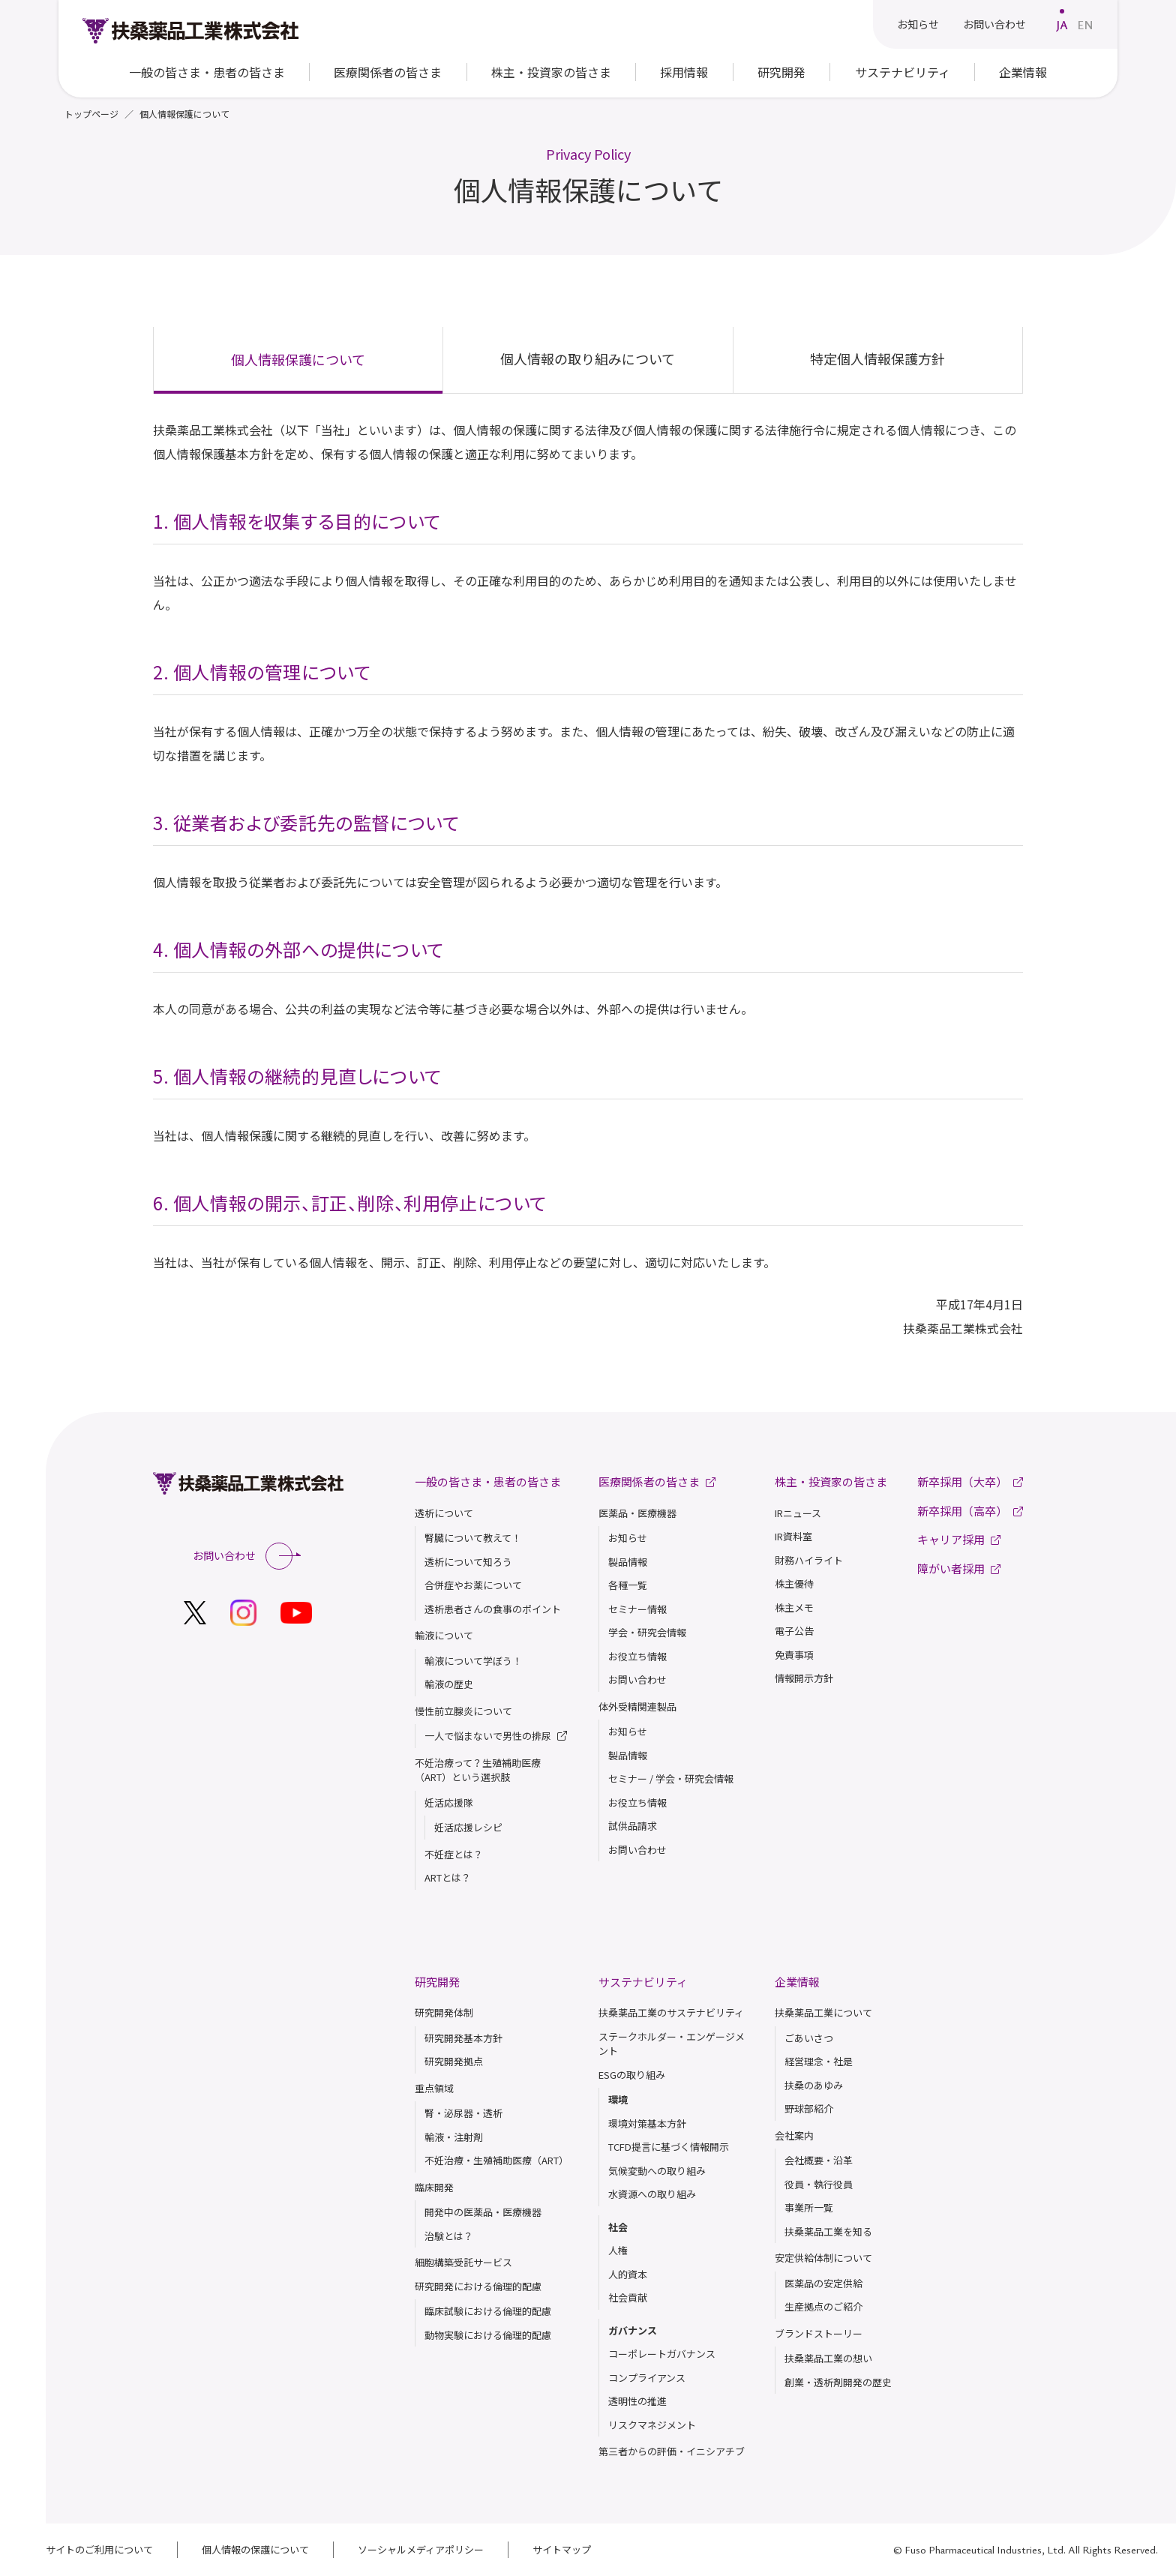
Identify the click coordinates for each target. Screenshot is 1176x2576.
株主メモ (794, 1607)
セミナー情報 (637, 1609)
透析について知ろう (468, 1562)
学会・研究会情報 (647, 1632)
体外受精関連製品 (637, 1706)
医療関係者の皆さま (388, 72)
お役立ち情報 (637, 1656)
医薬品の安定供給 (823, 2283)
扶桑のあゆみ (813, 2085)
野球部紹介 (808, 2108)
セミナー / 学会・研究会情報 (671, 1778)
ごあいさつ (808, 2038)
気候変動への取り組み (657, 2171)
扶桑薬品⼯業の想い (828, 2358)
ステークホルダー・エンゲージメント (671, 2044)
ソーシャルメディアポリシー (421, 2549)
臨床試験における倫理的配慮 (487, 2311)
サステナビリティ (643, 1982)
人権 (618, 2250)
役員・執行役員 (818, 2184)
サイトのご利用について (99, 2549)
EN (1085, 24)
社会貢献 (627, 2297)
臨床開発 (434, 2187)
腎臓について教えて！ (472, 1538)
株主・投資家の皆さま (831, 1481)
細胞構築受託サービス (463, 2262)
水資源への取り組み (652, 2194)
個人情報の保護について (255, 2549)
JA (1062, 24)
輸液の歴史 (448, 1684)
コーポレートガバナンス (662, 2354)
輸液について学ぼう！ (473, 1661)
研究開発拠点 (453, 2061)
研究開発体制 (444, 2012)
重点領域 (434, 2088)
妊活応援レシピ (468, 1827)
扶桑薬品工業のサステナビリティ (671, 2012)
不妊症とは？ (453, 1854)
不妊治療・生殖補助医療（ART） (496, 2160)
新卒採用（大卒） (970, 1481)
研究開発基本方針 (463, 2038)
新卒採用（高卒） (970, 1511)
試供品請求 (632, 1826)
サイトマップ (561, 2549)
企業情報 (797, 1982)
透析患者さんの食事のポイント (492, 1609)
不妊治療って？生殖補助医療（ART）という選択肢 (478, 1770)
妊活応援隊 (448, 1802)
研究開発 (437, 1982)
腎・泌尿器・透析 (463, 2113)
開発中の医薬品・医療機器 (483, 2212)
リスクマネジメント (652, 2425)
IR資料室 (793, 1536)
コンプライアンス (647, 2378)
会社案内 (794, 2135)
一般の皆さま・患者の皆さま (488, 1481)
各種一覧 (627, 1585)
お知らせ (918, 23)
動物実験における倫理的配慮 (487, 2335)
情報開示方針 (804, 1678)
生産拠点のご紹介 (823, 2306)
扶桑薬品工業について (823, 2012)
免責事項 (794, 1655)
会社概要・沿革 (818, 2160)
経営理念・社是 (818, 2061)
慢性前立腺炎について (463, 1711)
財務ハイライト (809, 1560)
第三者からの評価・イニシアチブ (671, 2451)
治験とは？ (448, 2236)
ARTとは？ (447, 1877)
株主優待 (794, 1583)
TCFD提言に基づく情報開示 (668, 2147)
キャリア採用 (958, 1539)
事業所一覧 (808, 2207)
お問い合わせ (994, 23)
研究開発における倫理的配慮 (478, 2286)
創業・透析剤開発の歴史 (838, 2382)
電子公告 (794, 1631)
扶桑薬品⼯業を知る (828, 2231)
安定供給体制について (823, 2258)
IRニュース (798, 1513)
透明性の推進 (637, 2401)
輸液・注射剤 (453, 2137)
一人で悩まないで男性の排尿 (495, 1736)
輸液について (444, 1635)
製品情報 (627, 1562)
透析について (444, 1513)
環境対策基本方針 (647, 2123)
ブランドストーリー (818, 2333)
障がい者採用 (958, 1568)
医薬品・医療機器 (637, 1513)
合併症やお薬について (473, 1585)
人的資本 (627, 2274)
